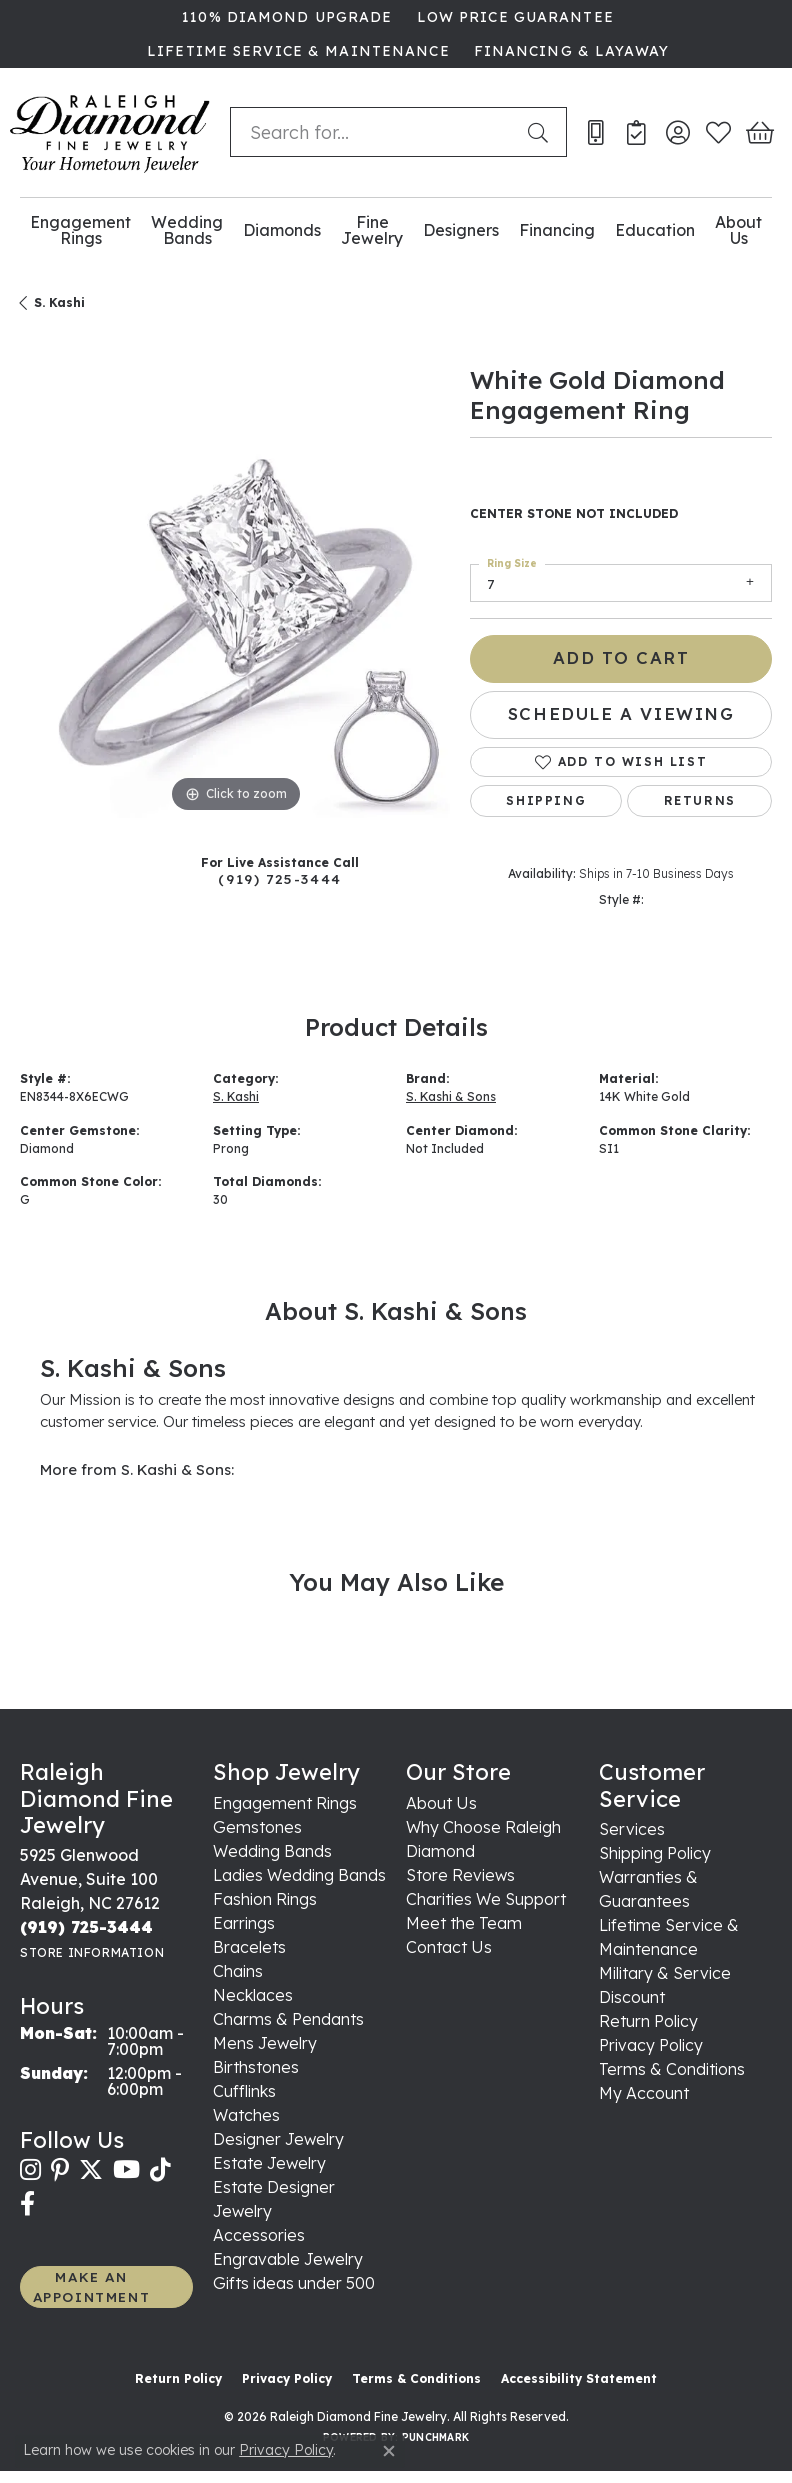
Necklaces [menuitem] (253, 1995)
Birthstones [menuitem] (256, 2067)
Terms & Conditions (672, 2069)
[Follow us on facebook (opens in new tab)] (27, 2204)
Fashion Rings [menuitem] (265, 1899)
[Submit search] (542, 132)
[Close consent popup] (389, 2451)
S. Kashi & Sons (451, 1096)
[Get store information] (92, 1952)
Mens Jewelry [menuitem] (265, 2043)
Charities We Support (486, 1899)
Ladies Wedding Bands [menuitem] (299, 1875)
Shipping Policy (655, 1853)
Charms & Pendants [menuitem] (288, 2019)
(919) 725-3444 (279, 878)
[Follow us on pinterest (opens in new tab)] (60, 2170)
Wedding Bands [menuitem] (272, 1851)
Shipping (546, 800)
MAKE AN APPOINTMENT (92, 2286)
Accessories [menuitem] (259, 2235)
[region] (235, 602)
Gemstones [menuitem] (257, 1827)
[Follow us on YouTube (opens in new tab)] (126, 2170)
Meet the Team (464, 1923)
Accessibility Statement (579, 2378)
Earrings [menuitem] (244, 1923)
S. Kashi (59, 302)
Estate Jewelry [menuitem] (269, 2163)
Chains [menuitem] (238, 1971)
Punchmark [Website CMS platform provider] (435, 2437)
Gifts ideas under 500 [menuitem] (294, 2283)
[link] (285, 17)
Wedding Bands (187, 230)
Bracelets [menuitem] (249, 1947)
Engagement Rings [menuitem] (285, 1803)
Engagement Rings (80, 230)
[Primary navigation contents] (396, 230)
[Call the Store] (86, 1927)
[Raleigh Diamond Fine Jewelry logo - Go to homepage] (110, 132)
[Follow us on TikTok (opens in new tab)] (160, 2170)
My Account (644, 2093)
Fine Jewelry (372, 230)
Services (632, 1829)
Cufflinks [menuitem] (244, 2091)
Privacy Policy (651, 2045)
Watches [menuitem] (246, 2115)
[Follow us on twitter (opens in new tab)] (91, 2170)
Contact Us (449, 1947)
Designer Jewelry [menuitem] (278, 2139)
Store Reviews (460, 1875)
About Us (738, 230)
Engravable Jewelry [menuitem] (288, 2259)
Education (655, 230)
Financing (557, 230)
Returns (700, 800)
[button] (677, 132)
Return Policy (648, 2021)
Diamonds (282, 230)
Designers (461, 230)
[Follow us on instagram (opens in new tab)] (30, 2170)
